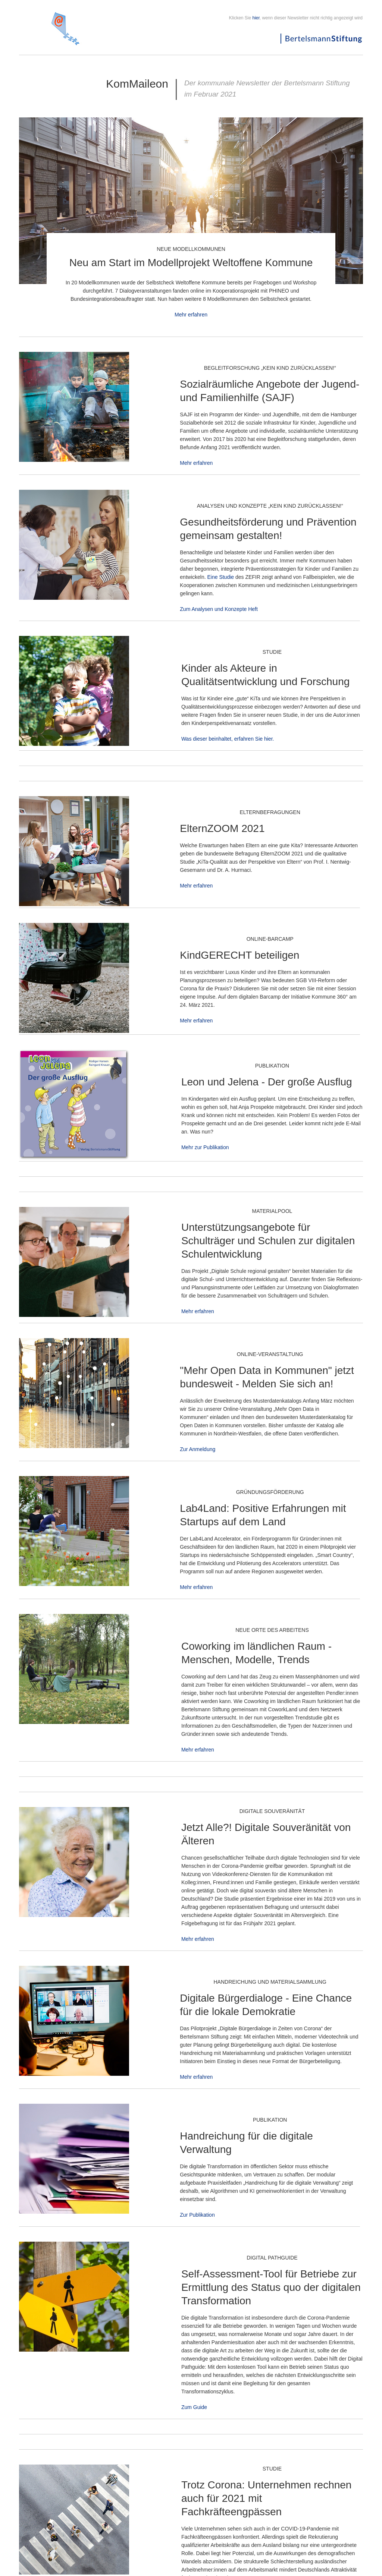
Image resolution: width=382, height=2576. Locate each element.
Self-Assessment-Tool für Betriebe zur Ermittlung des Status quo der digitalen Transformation (271, 2287)
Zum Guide (194, 2407)
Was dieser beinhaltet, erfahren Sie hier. (227, 739)
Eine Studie (220, 577)
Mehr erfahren (191, 315)
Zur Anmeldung (197, 1449)
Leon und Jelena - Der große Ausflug (266, 1082)
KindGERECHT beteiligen (239, 955)
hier (256, 18)
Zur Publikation (197, 2215)
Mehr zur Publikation (205, 1147)
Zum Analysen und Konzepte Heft (219, 609)
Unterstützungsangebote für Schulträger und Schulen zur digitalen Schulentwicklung (268, 1240)
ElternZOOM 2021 (222, 828)
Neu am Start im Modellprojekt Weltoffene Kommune (191, 262)
